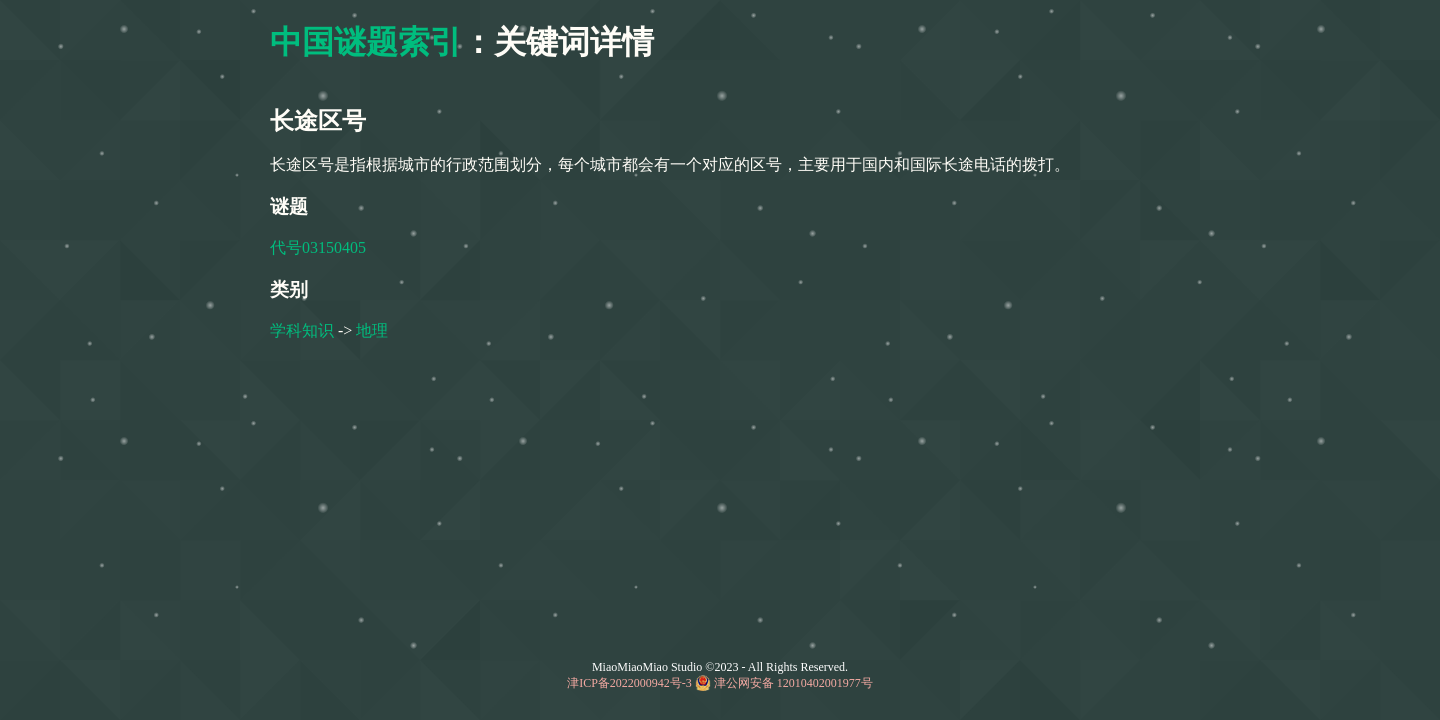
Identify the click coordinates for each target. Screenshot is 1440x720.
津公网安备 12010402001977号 (793, 683)
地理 (372, 330)
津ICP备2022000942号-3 (629, 683)
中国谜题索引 (366, 42)
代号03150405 (318, 247)
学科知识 (302, 330)
